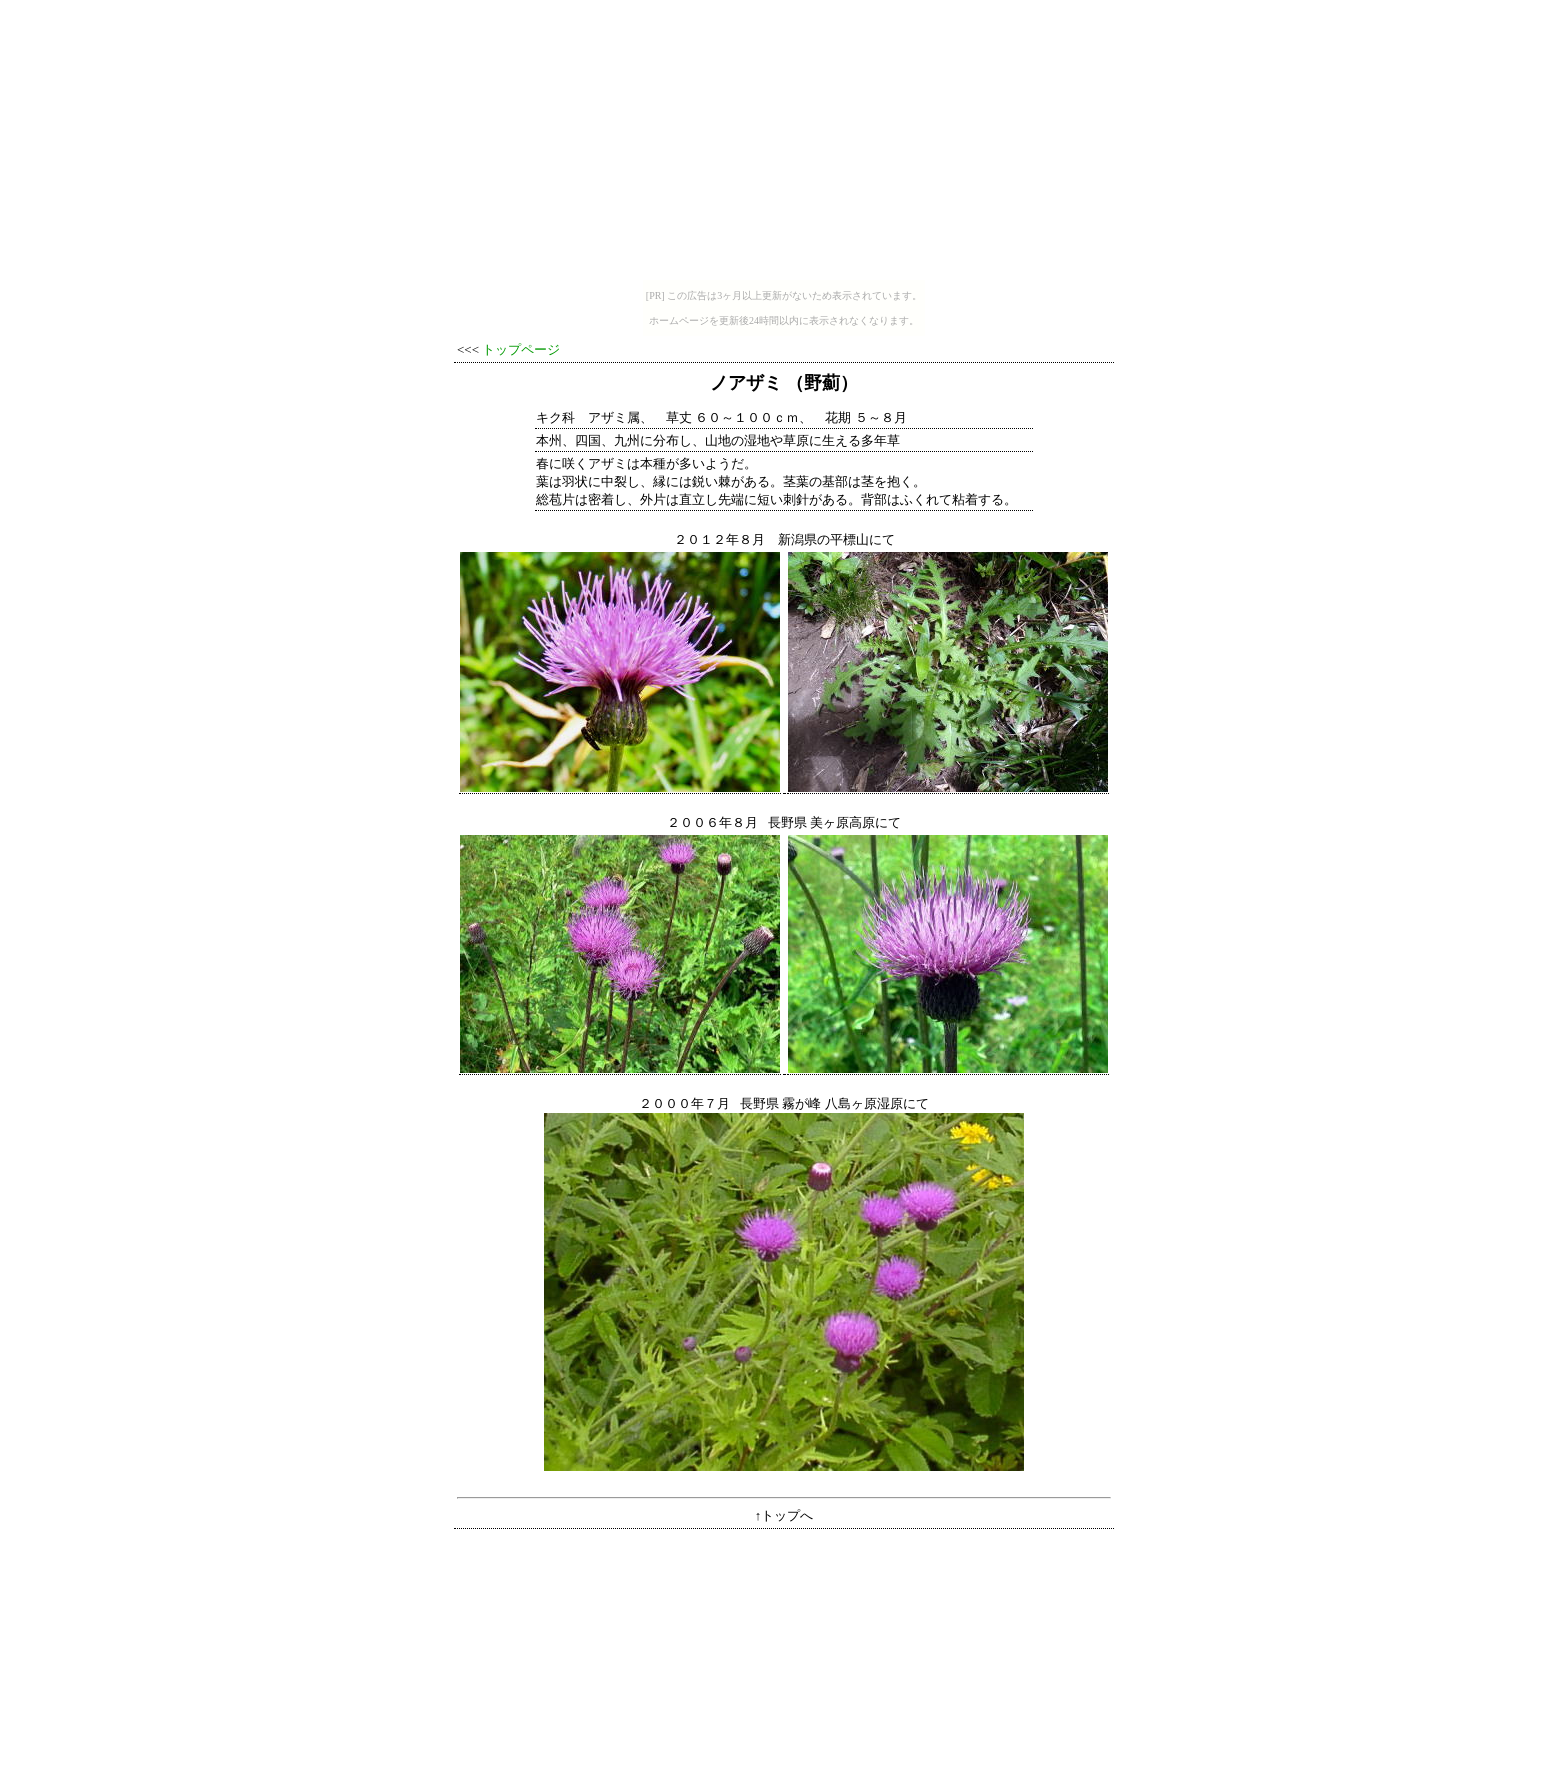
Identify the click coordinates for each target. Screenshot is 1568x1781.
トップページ (521, 349)
